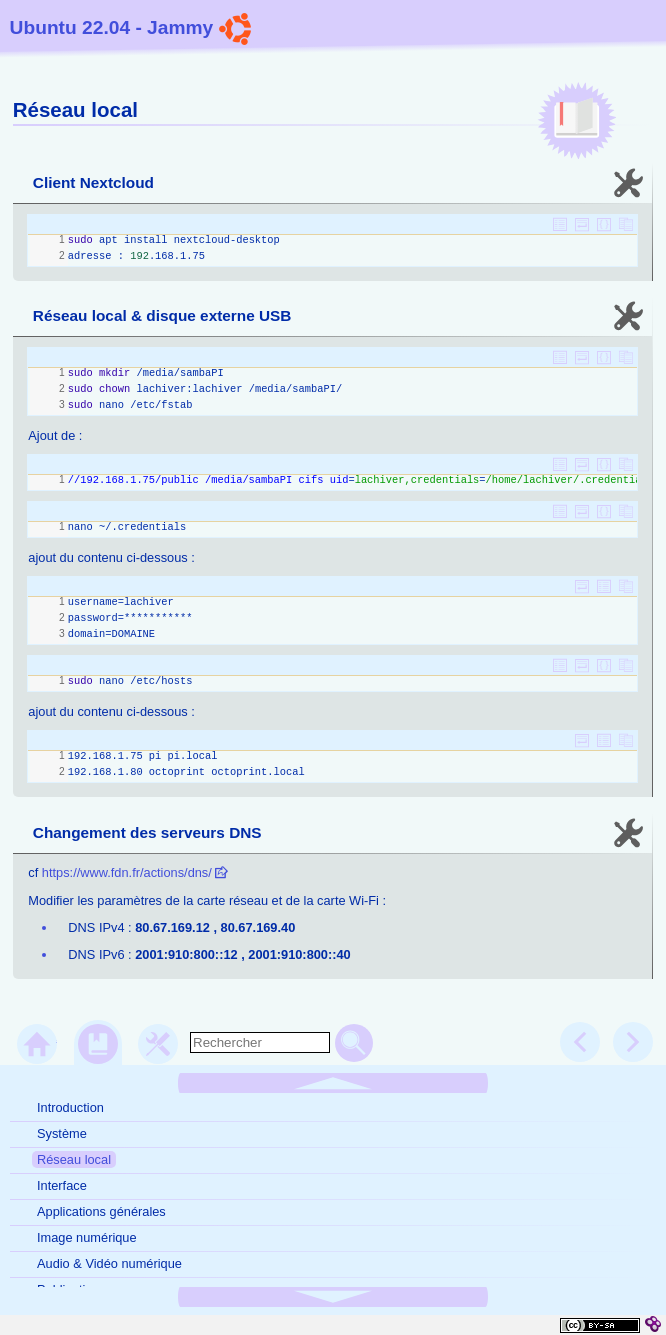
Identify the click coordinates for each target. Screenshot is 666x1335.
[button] (560, 224)
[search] (260, 1042)
